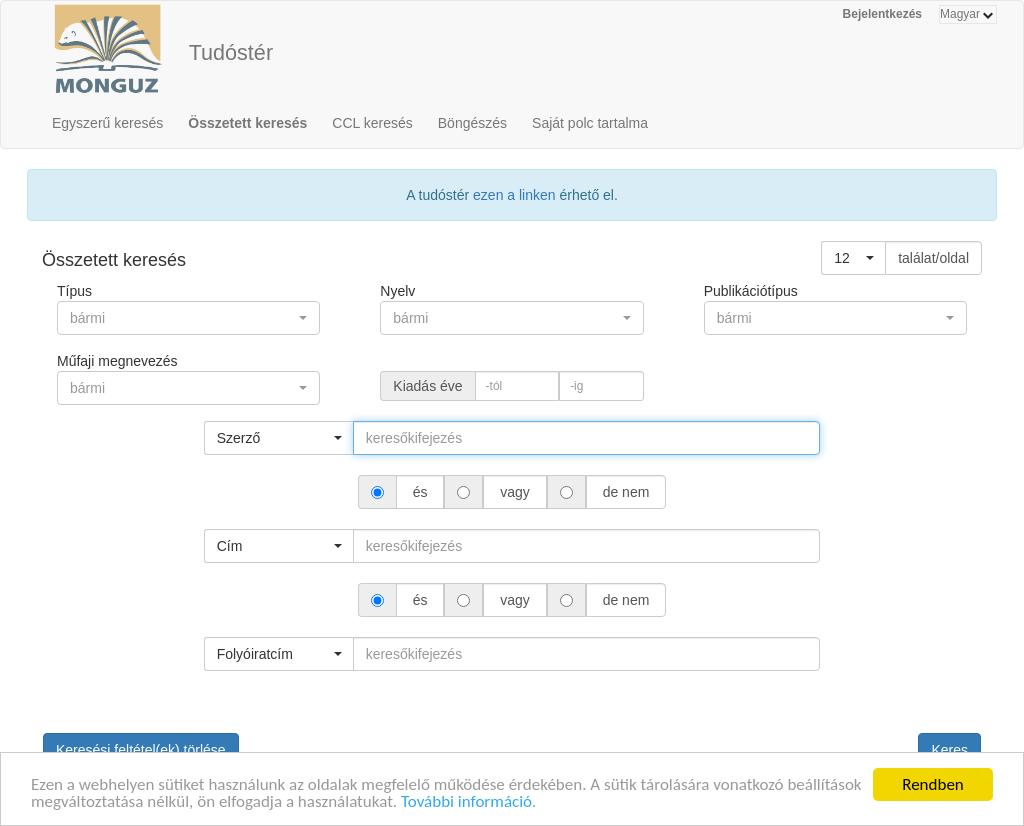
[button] (853, 258)
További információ (466, 803)
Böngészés (472, 123)
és (420, 492)
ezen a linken (514, 195)
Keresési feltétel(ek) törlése (141, 750)
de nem (626, 492)
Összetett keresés (247, 123)
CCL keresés (372, 123)
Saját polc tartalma (590, 123)
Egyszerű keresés (107, 123)
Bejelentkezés (882, 14)
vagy (514, 492)
